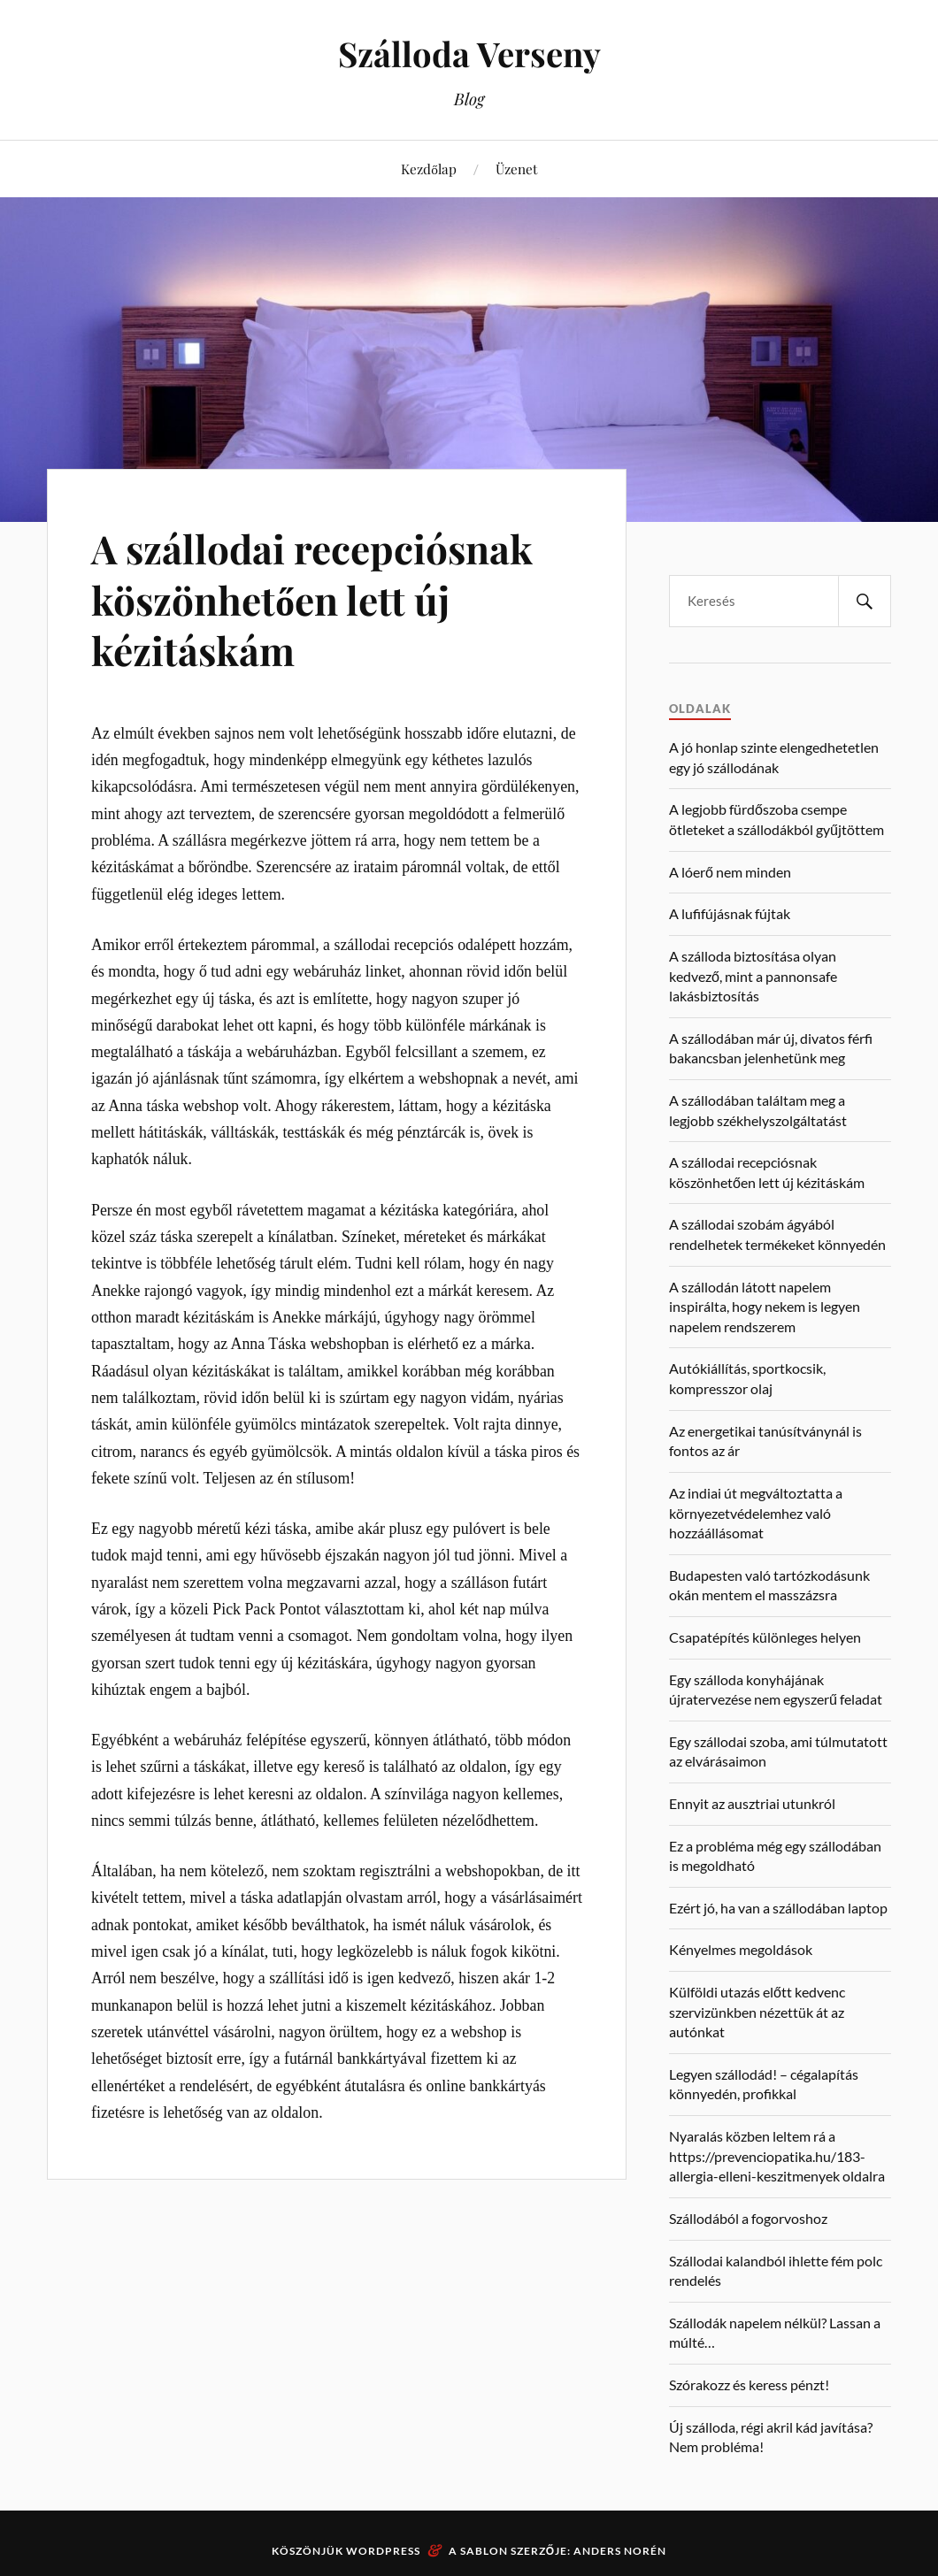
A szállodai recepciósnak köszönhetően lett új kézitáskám (312, 599)
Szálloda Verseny (469, 53)
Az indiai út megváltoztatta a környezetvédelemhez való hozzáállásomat (755, 1512)
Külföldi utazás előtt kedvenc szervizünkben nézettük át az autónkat (757, 2011)
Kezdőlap (429, 168)
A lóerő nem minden (730, 871)
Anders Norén (619, 2550)
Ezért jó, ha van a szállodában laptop (778, 1907)
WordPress (383, 2550)
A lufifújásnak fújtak (729, 913)
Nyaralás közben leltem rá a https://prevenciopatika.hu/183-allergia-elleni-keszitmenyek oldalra (777, 2156)
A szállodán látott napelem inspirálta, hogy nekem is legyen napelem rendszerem (764, 1306)
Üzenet (516, 168)
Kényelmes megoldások (740, 1949)
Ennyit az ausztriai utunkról (752, 1803)
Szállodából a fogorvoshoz (748, 2218)
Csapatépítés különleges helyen (765, 1637)
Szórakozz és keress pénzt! (749, 2384)
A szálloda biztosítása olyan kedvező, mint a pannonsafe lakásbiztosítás (753, 975)
